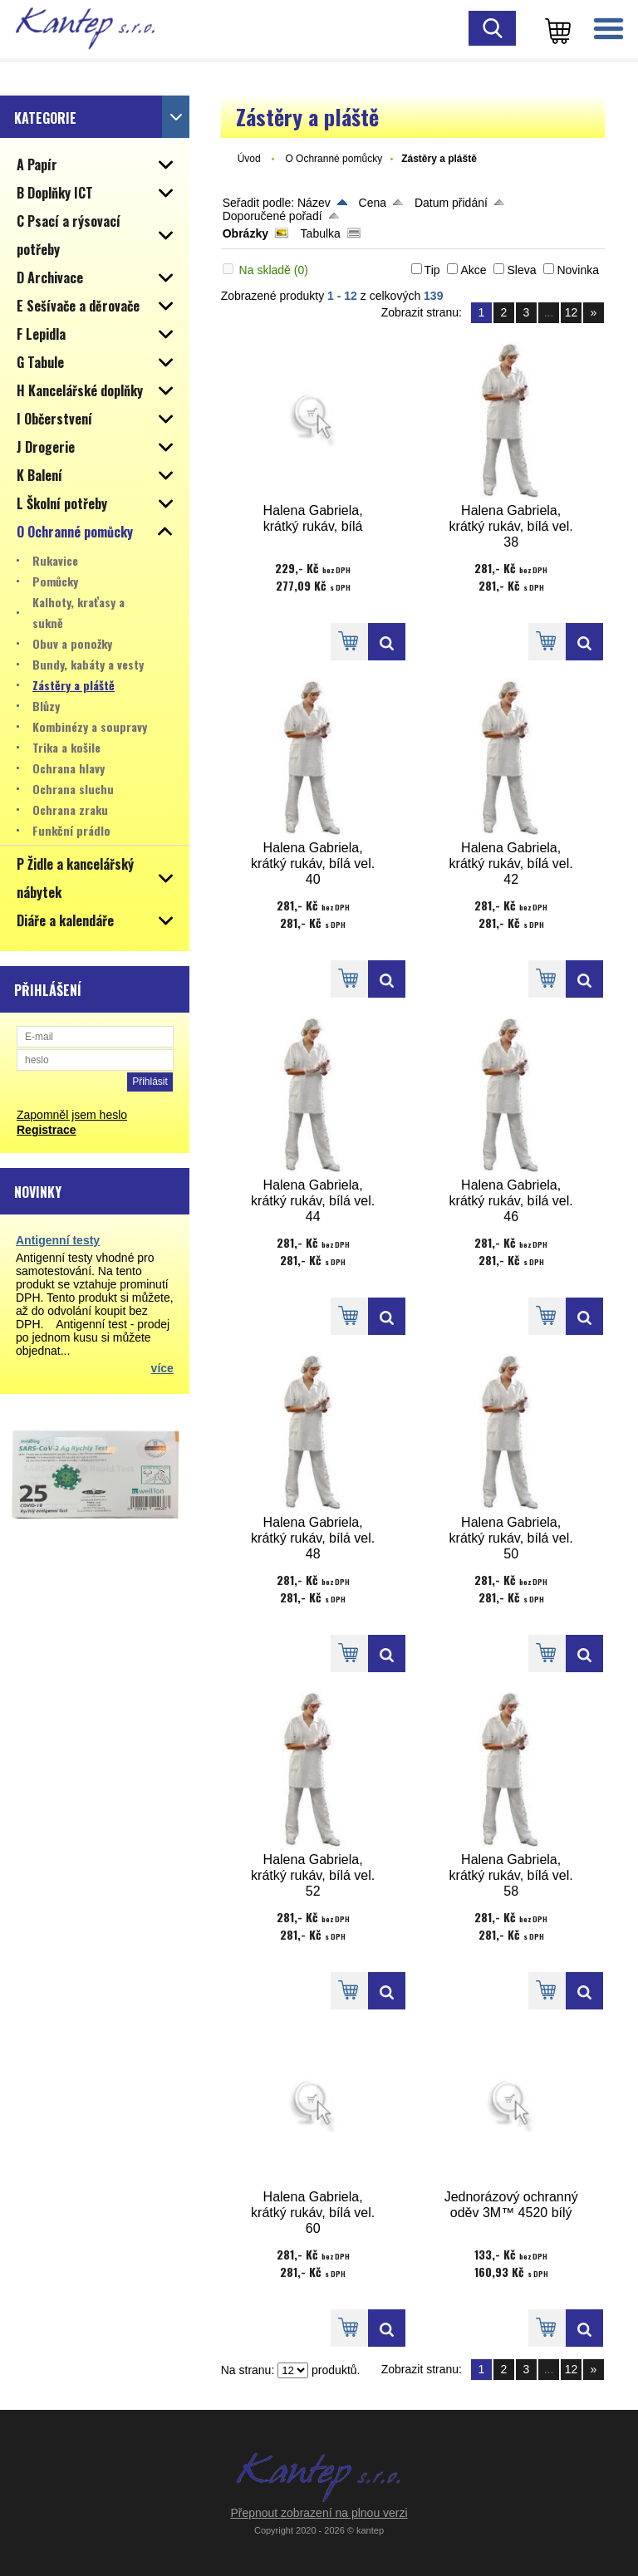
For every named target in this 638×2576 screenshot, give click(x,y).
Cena (372, 202)
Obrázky (245, 233)
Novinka (578, 270)
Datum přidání (451, 202)
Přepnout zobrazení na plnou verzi (318, 2513)
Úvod (249, 158)
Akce (473, 270)
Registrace (46, 1129)
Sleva (521, 270)
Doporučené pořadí (272, 216)
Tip (432, 270)
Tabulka (321, 233)
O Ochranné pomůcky (333, 158)
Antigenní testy (58, 1240)
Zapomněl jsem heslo (72, 1114)
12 (571, 312)
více (162, 1368)
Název (314, 202)
